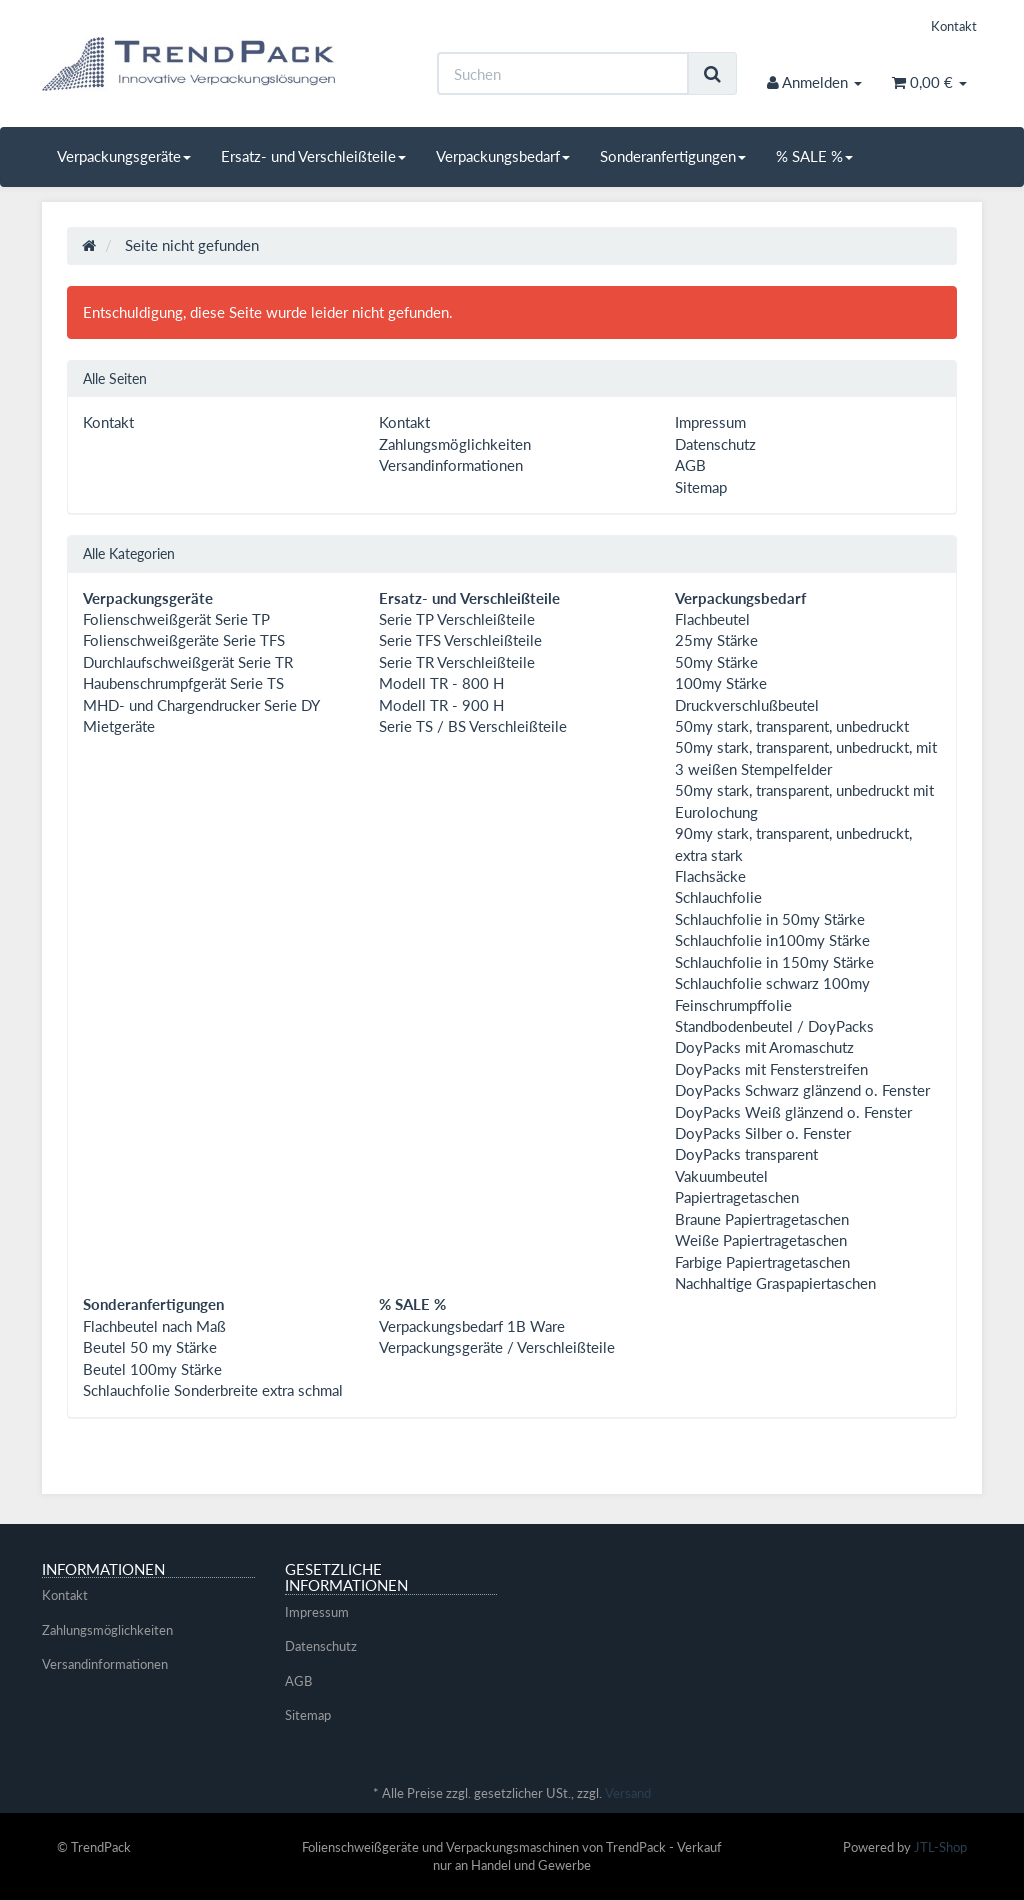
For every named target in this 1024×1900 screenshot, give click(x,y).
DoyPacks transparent (746, 1154)
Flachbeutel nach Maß (154, 1326)
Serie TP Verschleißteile (457, 619)
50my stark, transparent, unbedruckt (792, 726)
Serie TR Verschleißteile (457, 662)
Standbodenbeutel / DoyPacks (774, 1026)
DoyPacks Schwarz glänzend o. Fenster (802, 1090)
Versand (628, 1793)
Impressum (710, 422)
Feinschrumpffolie (733, 1005)
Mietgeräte (119, 726)
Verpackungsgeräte (124, 156)
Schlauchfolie (718, 897)
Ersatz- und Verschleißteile (313, 156)
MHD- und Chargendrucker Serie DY (201, 705)
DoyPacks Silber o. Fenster (763, 1133)
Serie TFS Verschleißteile (460, 640)
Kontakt (954, 26)
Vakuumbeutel (721, 1176)
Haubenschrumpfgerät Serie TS (183, 683)
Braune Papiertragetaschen (762, 1219)
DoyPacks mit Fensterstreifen (771, 1069)
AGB (690, 465)
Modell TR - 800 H (441, 683)
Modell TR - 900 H (441, 705)
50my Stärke (716, 662)
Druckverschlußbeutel (747, 705)
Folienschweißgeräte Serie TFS (184, 640)
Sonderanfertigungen (673, 156)
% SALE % (814, 156)
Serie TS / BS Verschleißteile (473, 726)
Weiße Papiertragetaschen (761, 1240)
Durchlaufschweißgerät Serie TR (188, 662)
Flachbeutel (712, 619)
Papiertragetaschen (737, 1197)
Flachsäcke (710, 876)
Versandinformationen (451, 465)
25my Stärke (716, 640)
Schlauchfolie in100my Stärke (772, 940)
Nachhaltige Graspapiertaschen (775, 1283)
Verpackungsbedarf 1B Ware (472, 1326)
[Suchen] (563, 73)
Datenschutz (715, 444)
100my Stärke (721, 683)
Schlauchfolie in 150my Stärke (774, 962)
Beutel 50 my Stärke (150, 1347)
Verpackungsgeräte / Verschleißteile (497, 1347)
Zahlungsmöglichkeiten (455, 444)
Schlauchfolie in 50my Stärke (770, 919)
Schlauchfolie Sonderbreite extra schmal (213, 1390)
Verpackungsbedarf (503, 156)
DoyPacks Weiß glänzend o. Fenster (793, 1112)
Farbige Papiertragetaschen (762, 1262)
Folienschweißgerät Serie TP (176, 619)
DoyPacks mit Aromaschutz (764, 1047)
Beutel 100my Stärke (152, 1369)
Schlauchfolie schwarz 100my (772, 983)
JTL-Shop (940, 1847)
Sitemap (701, 487)
